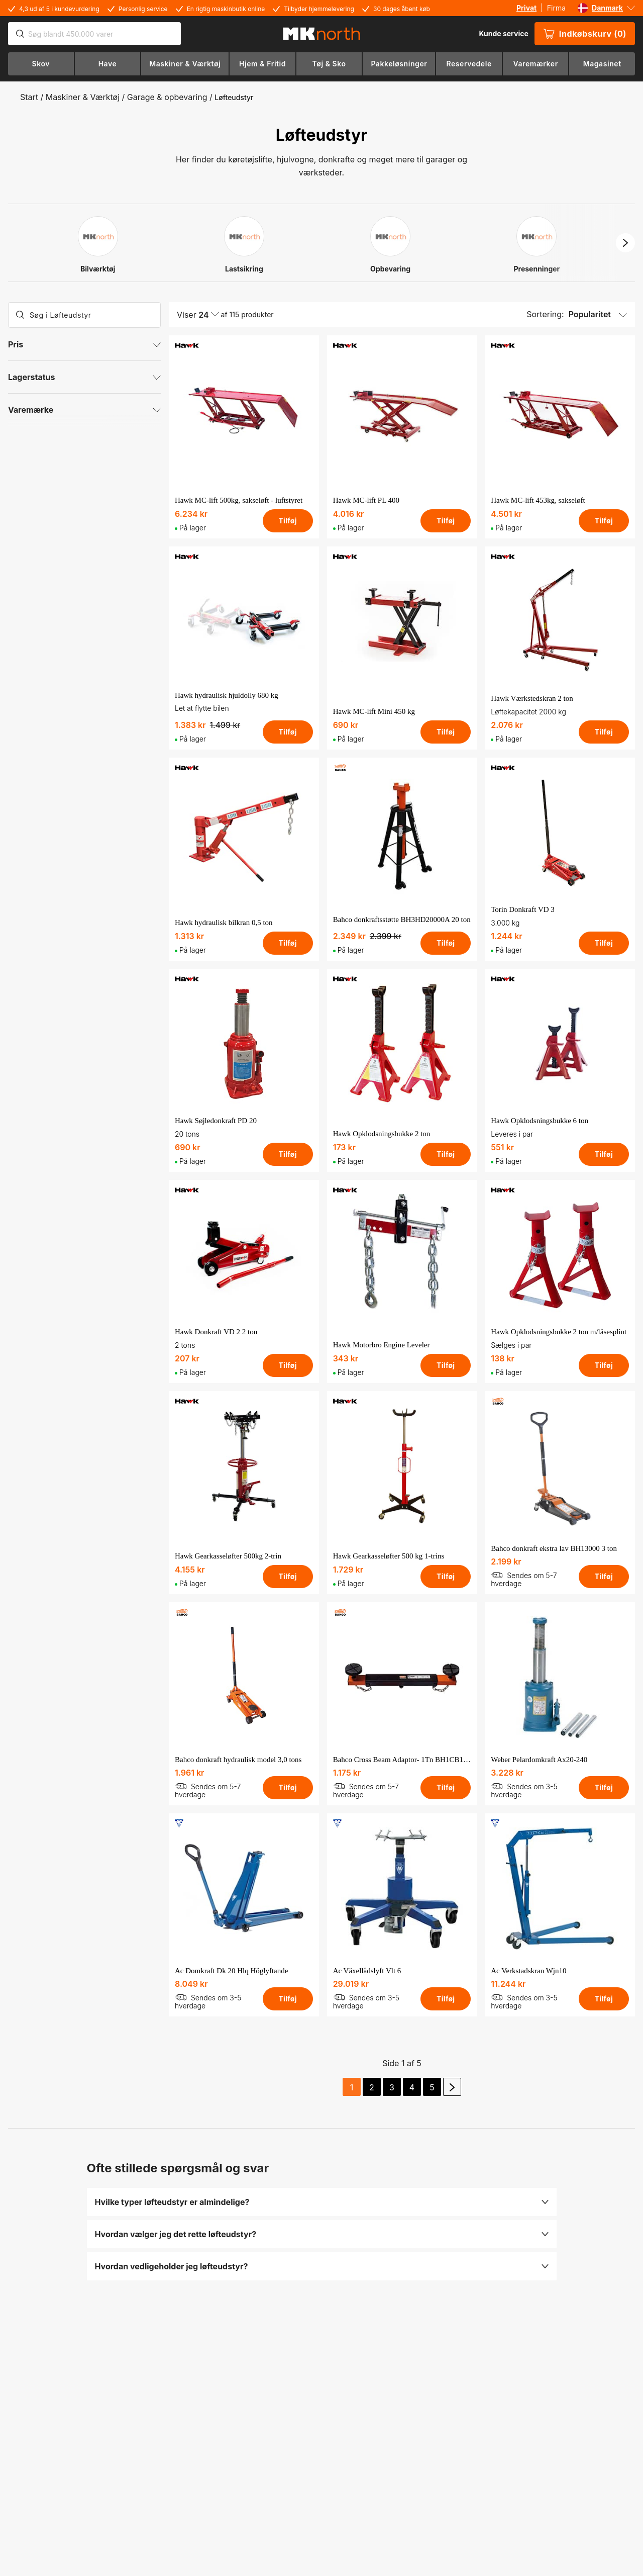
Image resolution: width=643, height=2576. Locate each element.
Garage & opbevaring (167, 97)
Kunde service (503, 33)
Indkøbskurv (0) (584, 34)
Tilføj (287, 520)
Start (29, 97)
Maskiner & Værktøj (83, 97)
